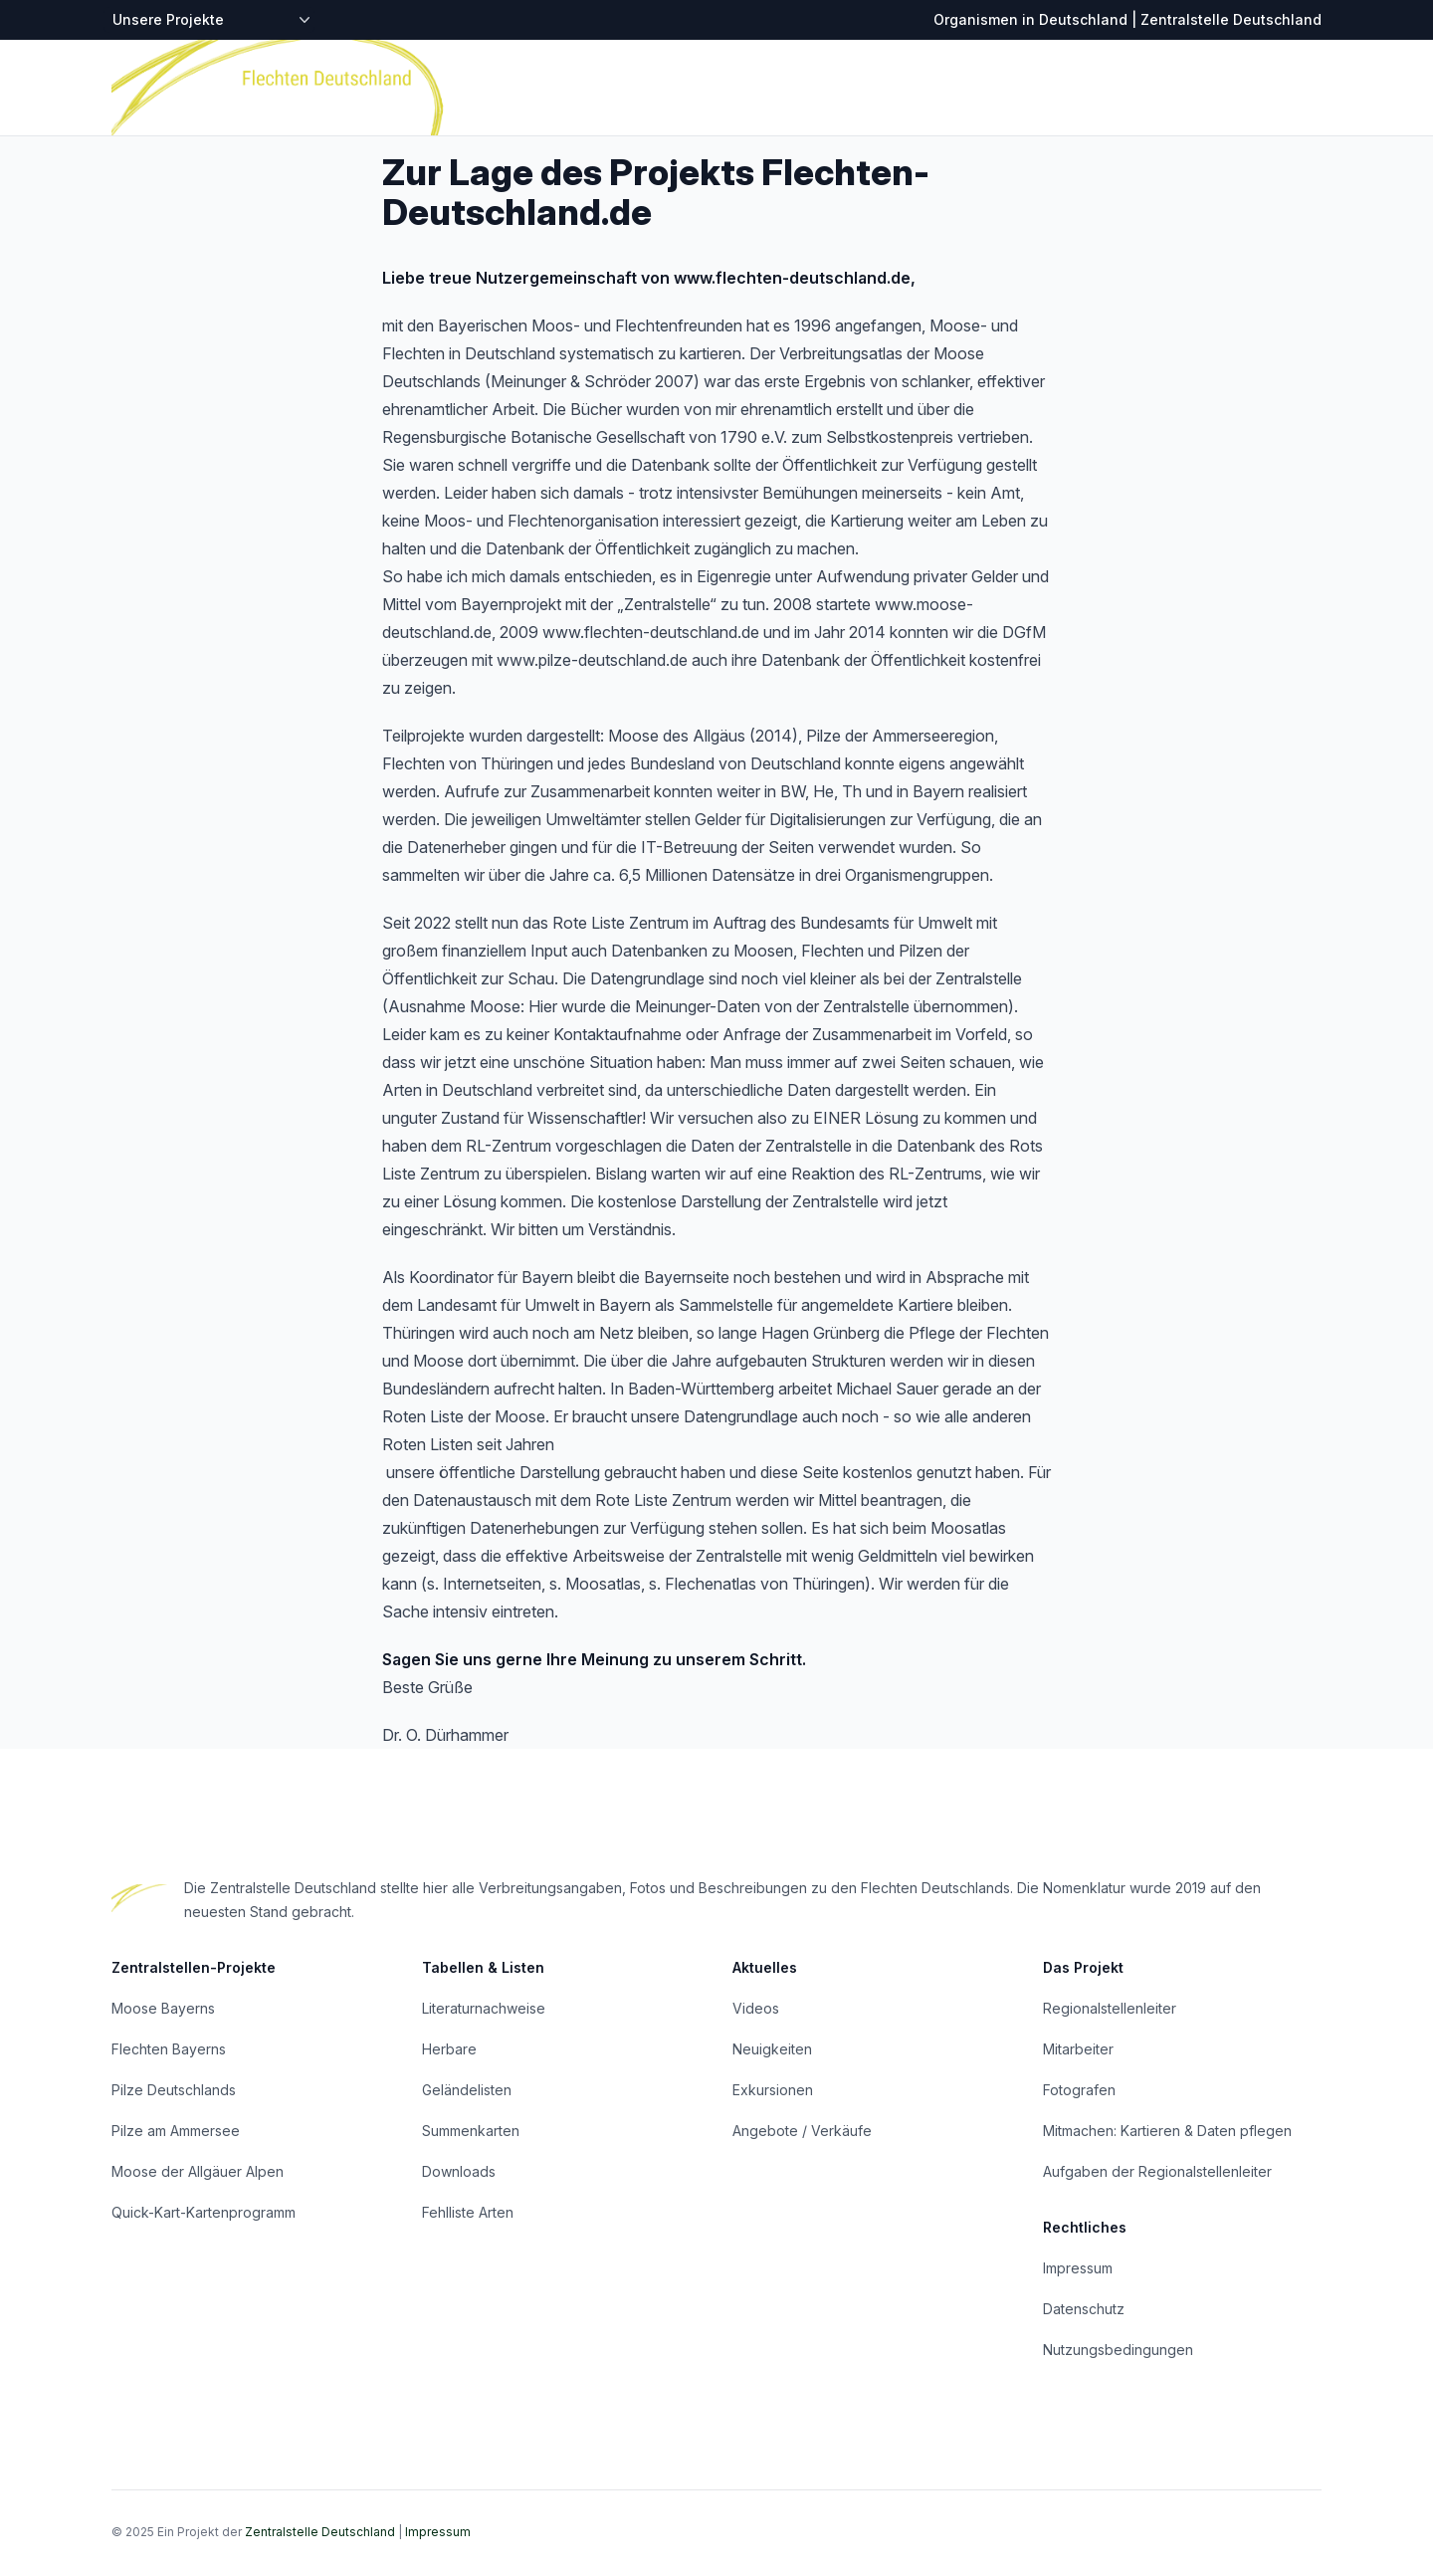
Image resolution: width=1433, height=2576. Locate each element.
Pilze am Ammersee (175, 2130)
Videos (755, 2008)
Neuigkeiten (772, 2048)
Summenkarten (470, 2130)
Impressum (1078, 2267)
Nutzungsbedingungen (1118, 2349)
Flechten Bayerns (168, 2048)
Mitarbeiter (1078, 2048)
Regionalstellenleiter (1109, 2008)
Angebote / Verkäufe (802, 2130)
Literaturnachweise (483, 2008)
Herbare (449, 2048)
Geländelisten (467, 2089)
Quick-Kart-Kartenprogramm (203, 2212)
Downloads (459, 2171)
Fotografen (1079, 2089)
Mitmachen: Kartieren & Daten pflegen (1167, 2130)
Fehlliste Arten (467, 2212)
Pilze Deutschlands (173, 2089)
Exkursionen (772, 2089)
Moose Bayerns (163, 2008)
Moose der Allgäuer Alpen (197, 2171)
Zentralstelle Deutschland (320, 2531)
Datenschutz (1084, 2308)
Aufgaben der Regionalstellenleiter (1157, 2171)
